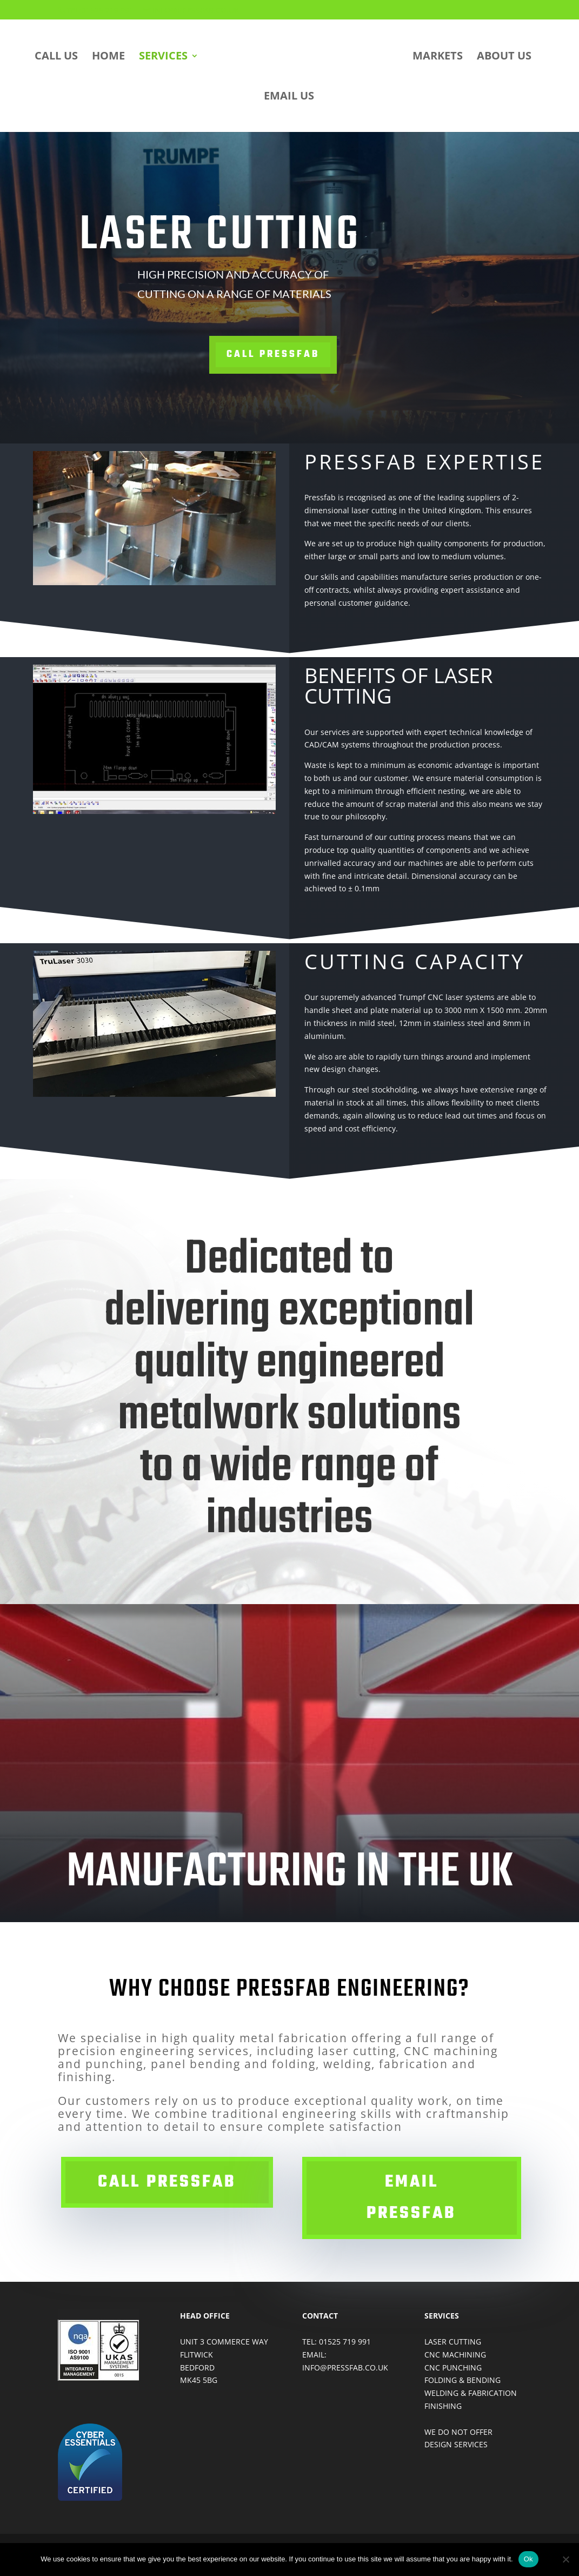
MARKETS (437, 57)
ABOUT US (504, 57)
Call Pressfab (269, 354)
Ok (528, 2559)
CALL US (56, 57)
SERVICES (163, 57)
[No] (565, 2559)
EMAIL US (289, 97)
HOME (108, 57)
